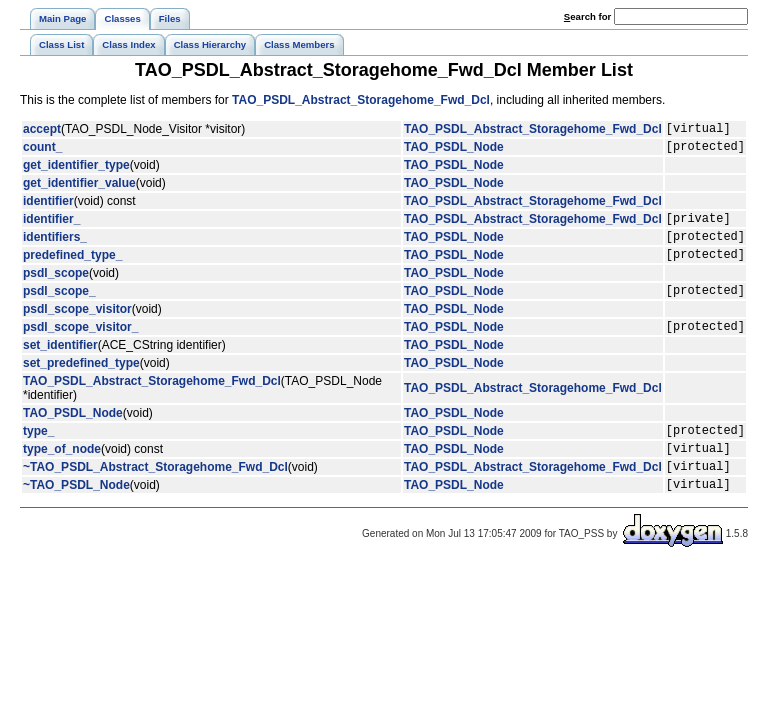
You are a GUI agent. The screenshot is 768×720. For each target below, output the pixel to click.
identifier (48, 207)
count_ (42, 152)
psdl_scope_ (59, 308)
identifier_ (51, 227)
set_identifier (60, 366)
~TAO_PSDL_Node (76, 517)
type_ (38, 454)
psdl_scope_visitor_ (80, 347)
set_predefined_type (81, 384)
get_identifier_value (79, 189)
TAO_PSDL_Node (454, 152)
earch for (587, 16)
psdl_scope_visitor (77, 327)
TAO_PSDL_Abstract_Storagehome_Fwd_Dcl (361, 100)
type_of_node (62, 475)
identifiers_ (55, 248)
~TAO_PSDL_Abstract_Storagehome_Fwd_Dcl (155, 496)
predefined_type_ (72, 269)
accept (42, 131)
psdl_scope (56, 288)
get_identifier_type (76, 171)
